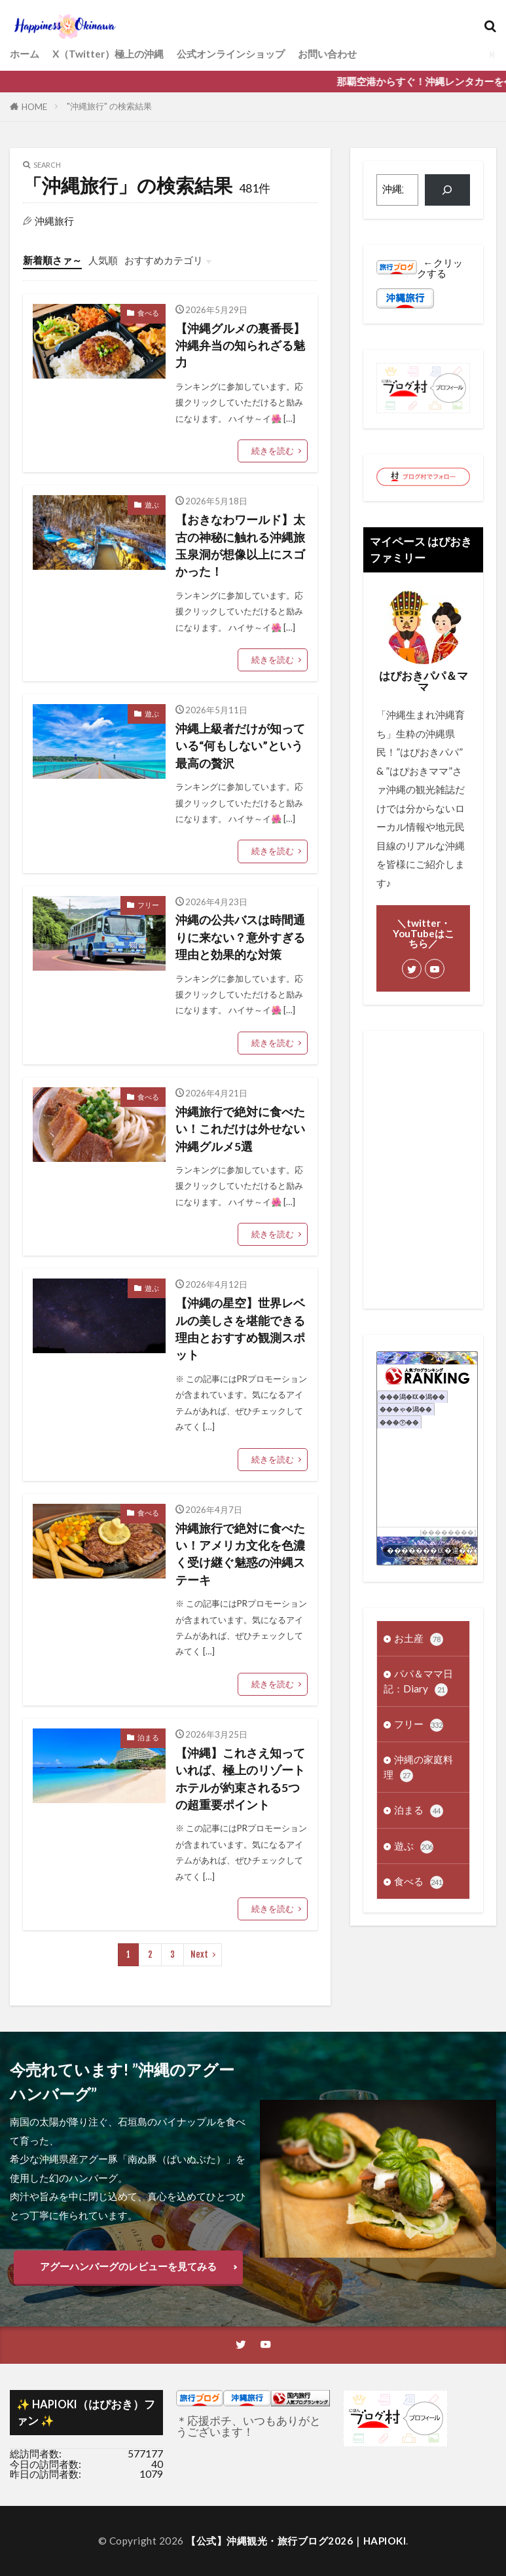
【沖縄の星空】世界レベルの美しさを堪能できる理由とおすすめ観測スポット (240, 1329)
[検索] (447, 190)
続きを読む (272, 450)
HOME (34, 107)
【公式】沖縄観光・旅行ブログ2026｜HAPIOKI (296, 2541)
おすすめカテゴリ (163, 260)
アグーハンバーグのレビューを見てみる (128, 2266)
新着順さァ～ (52, 260)
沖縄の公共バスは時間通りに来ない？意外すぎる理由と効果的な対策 (240, 937)
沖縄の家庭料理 (418, 1767)
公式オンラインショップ (231, 54)
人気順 (103, 260)
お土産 (418, 1639)
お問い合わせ (327, 54)
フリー (148, 905)
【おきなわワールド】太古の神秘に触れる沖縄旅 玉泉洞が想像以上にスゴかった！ (240, 545)
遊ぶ (152, 504)
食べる (148, 312)
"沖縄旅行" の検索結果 (109, 106)
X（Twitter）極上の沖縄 (108, 54)
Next (199, 1954)
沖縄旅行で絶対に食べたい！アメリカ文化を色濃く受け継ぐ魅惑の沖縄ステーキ (240, 1554)
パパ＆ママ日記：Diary (418, 1682)
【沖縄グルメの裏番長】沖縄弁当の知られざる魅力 (240, 346)
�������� (448, 1532)
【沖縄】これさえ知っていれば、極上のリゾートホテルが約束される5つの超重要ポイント (240, 1779)
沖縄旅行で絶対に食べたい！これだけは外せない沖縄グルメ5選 (240, 1129)
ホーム (24, 54)
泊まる (148, 1737)
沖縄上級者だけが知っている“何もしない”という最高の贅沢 (240, 746)
